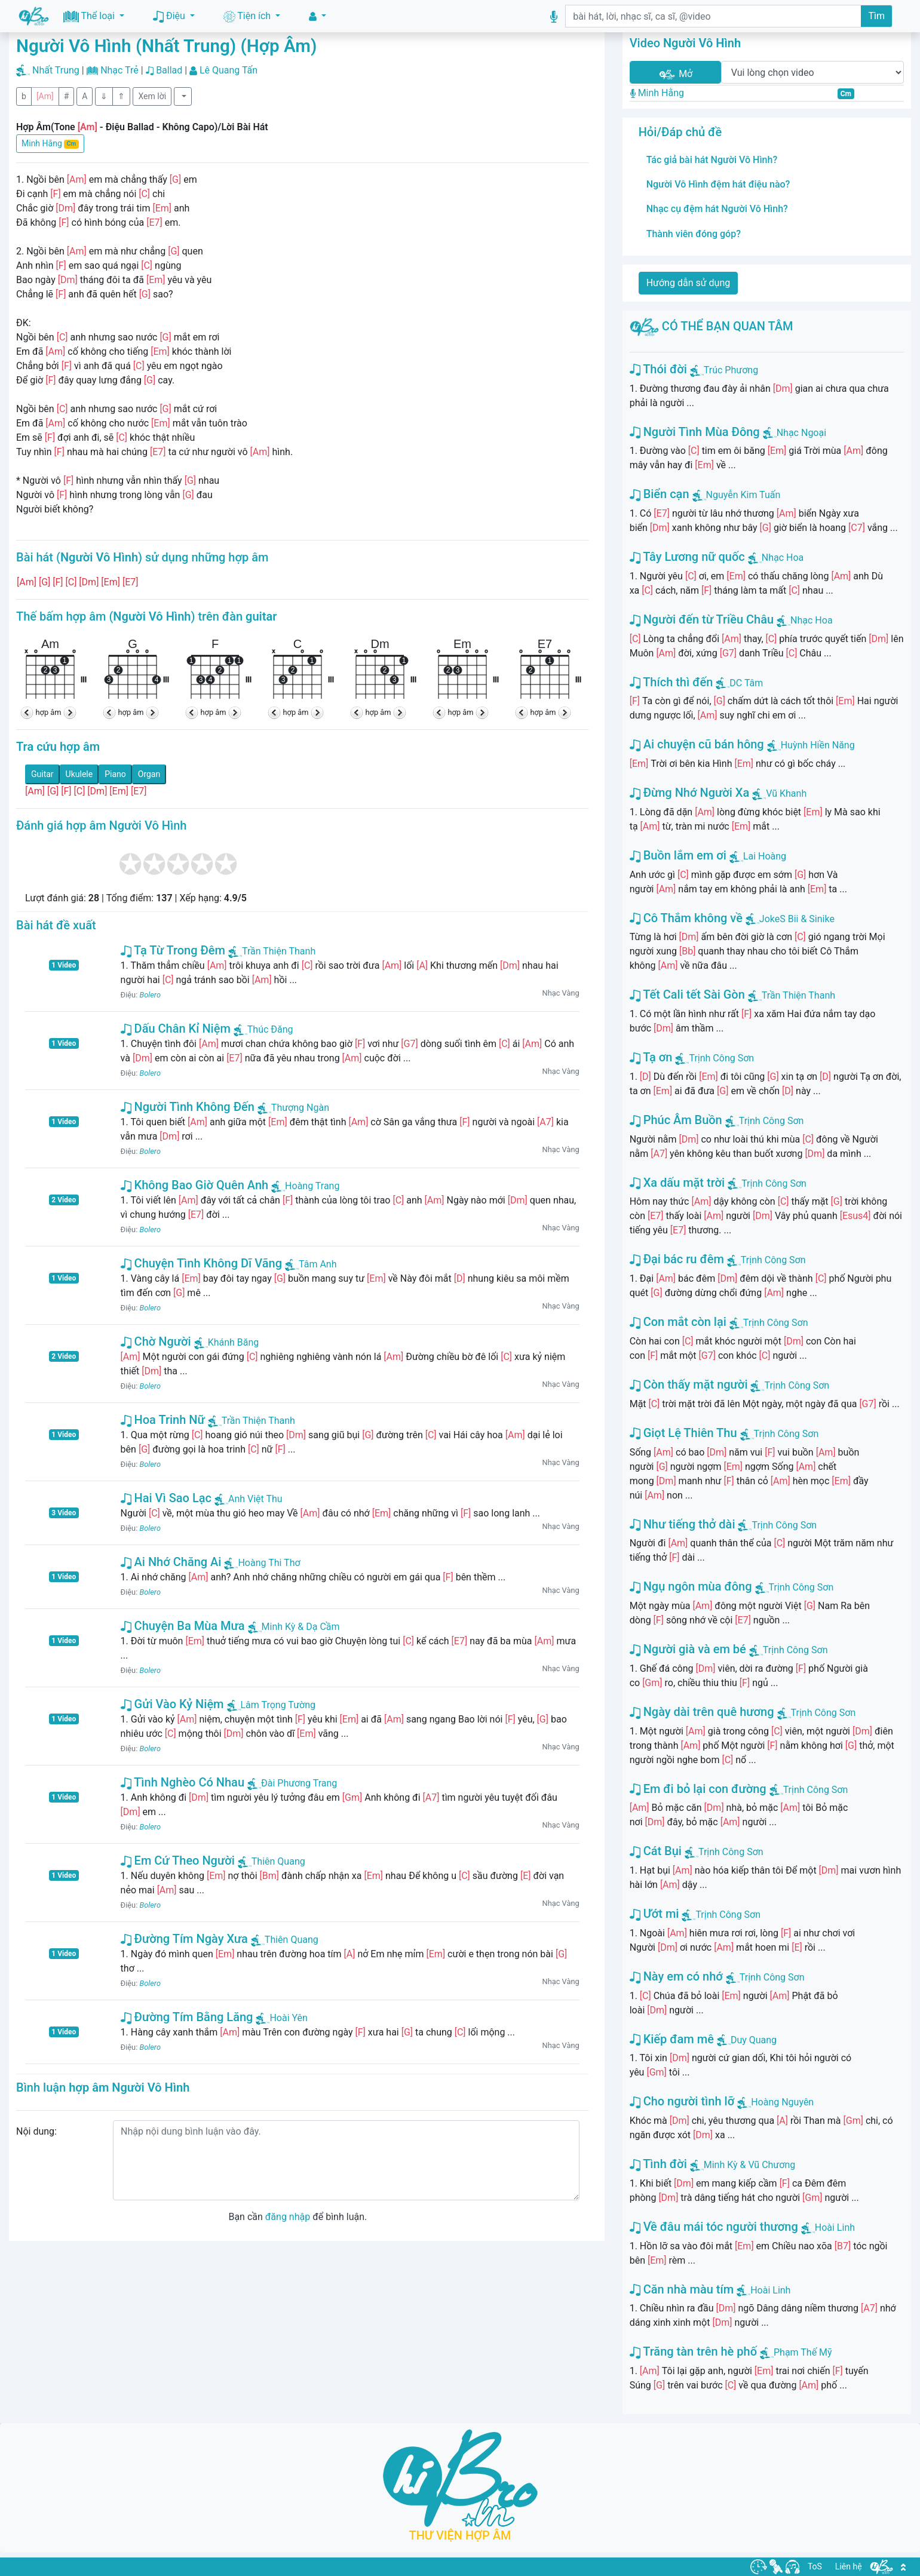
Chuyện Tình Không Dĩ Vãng (201, 1263)
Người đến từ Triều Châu (702, 619)
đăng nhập (287, 2216)
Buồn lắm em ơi (678, 855)
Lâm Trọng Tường (271, 1705)
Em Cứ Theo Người (178, 1860)
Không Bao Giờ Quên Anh (195, 1185)
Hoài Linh (835, 2227)
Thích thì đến (671, 682)
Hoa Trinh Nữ (163, 1420)
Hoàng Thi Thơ (262, 1562)
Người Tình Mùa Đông (695, 432)
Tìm (876, 16)
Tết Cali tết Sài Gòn (687, 994)
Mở (675, 74)
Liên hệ (848, 2566)
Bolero (150, 994)
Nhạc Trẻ (119, 70)
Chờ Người (156, 1341)
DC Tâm (746, 683)
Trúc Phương (731, 370)
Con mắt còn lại (678, 1322)
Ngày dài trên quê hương (702, 1712)
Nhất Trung (55, 70)
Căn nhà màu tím (682, 2289)
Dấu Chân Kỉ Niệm (176, 1028)
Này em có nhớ (676, 1976)
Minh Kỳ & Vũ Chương (750, 2164)
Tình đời (658, 2164)
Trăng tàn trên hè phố (693, 2351)
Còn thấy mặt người (689, 1384)
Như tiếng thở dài (682, 1524)
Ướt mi (654, 1913)
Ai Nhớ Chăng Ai (171, 1562)
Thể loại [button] (90, 16)
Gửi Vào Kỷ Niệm (172, 1704)
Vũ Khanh (786, 793)
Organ (149, 774)
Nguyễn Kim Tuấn (743, 495)
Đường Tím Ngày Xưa (184, 1939)
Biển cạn (659, 494)
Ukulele (79, 774)
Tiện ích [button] (248, 16)
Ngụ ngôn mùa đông (691, 1586)
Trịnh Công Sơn (721, 1058)
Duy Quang (754, 2040)
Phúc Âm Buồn (676, 1120)
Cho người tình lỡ (682, 2101)
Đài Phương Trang (292, 1783)
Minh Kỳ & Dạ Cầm (294, 1626)
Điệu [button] (170, 16)
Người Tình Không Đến (187, 1107)
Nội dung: (36, 2131)
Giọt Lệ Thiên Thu (683, 1433)
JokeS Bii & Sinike (797, 919)
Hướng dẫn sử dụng (688, 282)
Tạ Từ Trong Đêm (173, 950)
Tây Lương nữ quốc (687, 556)
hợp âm (49, 712)
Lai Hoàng (764, 856)
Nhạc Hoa (783, 557)
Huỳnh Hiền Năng (818, 745)
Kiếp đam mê (672, 2039)
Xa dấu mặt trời (677, 1182)
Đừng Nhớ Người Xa (690, 792)
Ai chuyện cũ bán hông (697, 744)
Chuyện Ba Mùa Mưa (183, 1626)
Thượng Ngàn (293, 1107)
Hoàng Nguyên (782, 2102)
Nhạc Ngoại (801, 432)
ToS (815, 2566)
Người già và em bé (688, 1649)
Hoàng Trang (305, 1186)
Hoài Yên (282, 2018)
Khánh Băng (226, 1342)
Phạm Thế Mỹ (803, 2352)
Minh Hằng (50, 144)
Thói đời (658, 369)
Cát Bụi (656, 1851)
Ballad (169, 70)
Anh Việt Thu (248, 1499)
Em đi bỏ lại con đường (698, 1789)
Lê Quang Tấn (228, 70)
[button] (318, 16)
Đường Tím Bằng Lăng (187, 2017)
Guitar (42, 774)
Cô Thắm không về (686, 918)
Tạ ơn (651, 1057)
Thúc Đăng (263, 1029)
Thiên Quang (271, 1861)
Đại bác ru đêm (677, 1259)
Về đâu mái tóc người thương (714, 2226)
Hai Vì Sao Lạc (166, 1498)
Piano (115, 774)
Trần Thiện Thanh (271, 951)
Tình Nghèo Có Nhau (182, 1782)
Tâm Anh (310, 1264)
